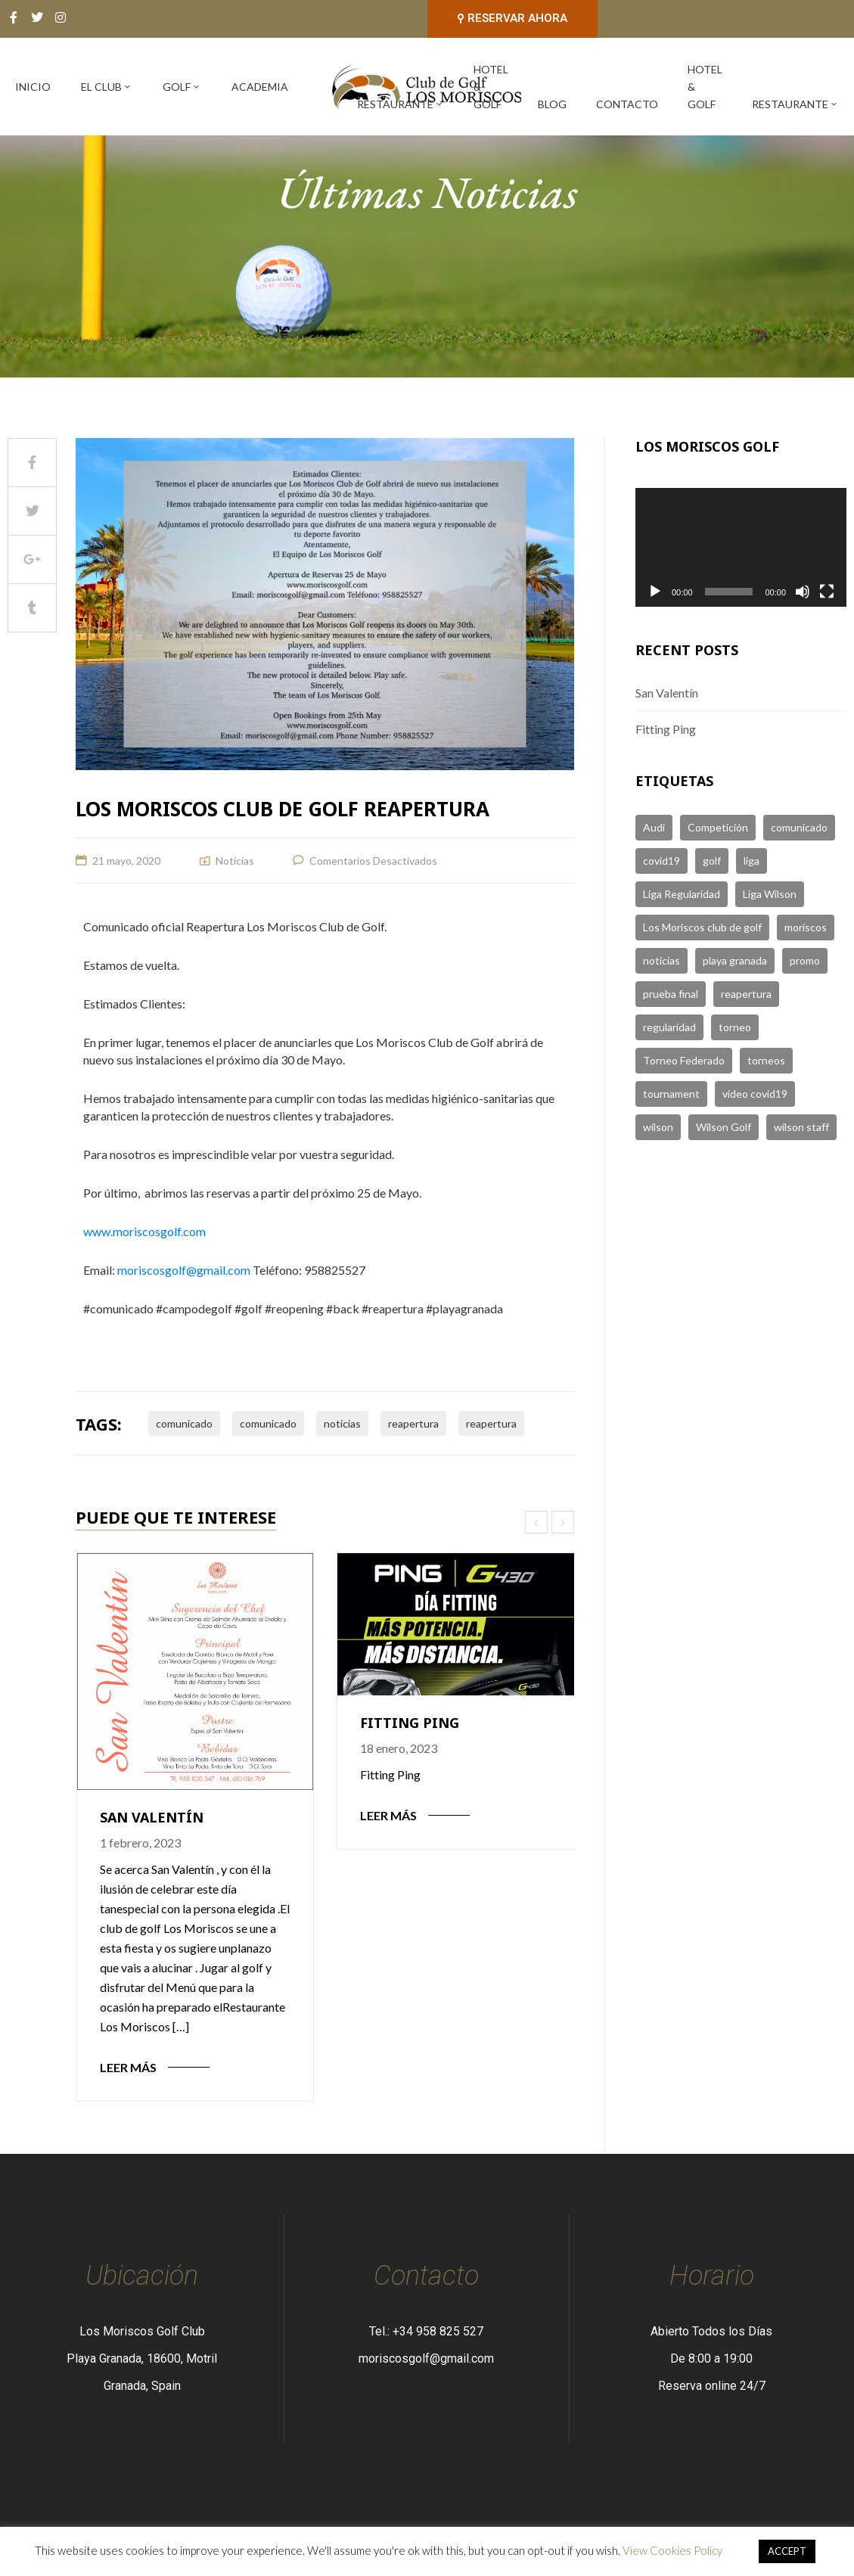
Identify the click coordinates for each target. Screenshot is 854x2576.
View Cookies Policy (672, 2550)
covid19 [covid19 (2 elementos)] (661, 860)
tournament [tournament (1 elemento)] (671, 1093)
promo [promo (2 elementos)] (805, 960)
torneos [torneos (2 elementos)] (766, 1060)
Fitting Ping (409, 1723)
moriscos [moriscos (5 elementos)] (805, 927)
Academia (259, 86)
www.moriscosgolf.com (144, 1231)
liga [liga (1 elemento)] (751, 860)
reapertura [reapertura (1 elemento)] (746, 993)
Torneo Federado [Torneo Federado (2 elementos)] (684, 1060)
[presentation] (538, 1522)
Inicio (33, 86)
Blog (552, 104)
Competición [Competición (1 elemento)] (718, 827)
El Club (106, 86)
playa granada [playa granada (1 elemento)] (735, 960)
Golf (182, 86)
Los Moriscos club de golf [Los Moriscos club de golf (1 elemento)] (702, 927)
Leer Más (128, 2067)
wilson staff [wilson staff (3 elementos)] (801, 1126)
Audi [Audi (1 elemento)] (654, 827)
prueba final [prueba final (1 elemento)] (670, 993)
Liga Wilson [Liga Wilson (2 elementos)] (770, 893)
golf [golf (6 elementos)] (712, 860)
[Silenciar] (802, 591)
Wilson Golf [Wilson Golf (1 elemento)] (723, 1126)
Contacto (627, 104)
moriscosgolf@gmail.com (183, 1270)
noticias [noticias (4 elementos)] (661, 960)
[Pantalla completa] (826, 591)
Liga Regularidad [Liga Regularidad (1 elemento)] (681, 893)
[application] (740, 547)
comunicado (184, 1423)
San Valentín (151, 1817)
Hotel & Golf (491, 86)
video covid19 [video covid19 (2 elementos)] (754, 1093)
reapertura (413, 1423)
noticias (342, 1423)
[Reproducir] (655, 591)
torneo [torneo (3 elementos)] (735, 1027)
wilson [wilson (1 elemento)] (658, 1126)
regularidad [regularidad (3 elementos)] (669, 1027)
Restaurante (400, 104)
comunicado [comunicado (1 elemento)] (799, 827)
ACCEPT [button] (787, 2551)
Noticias (235, 860)
